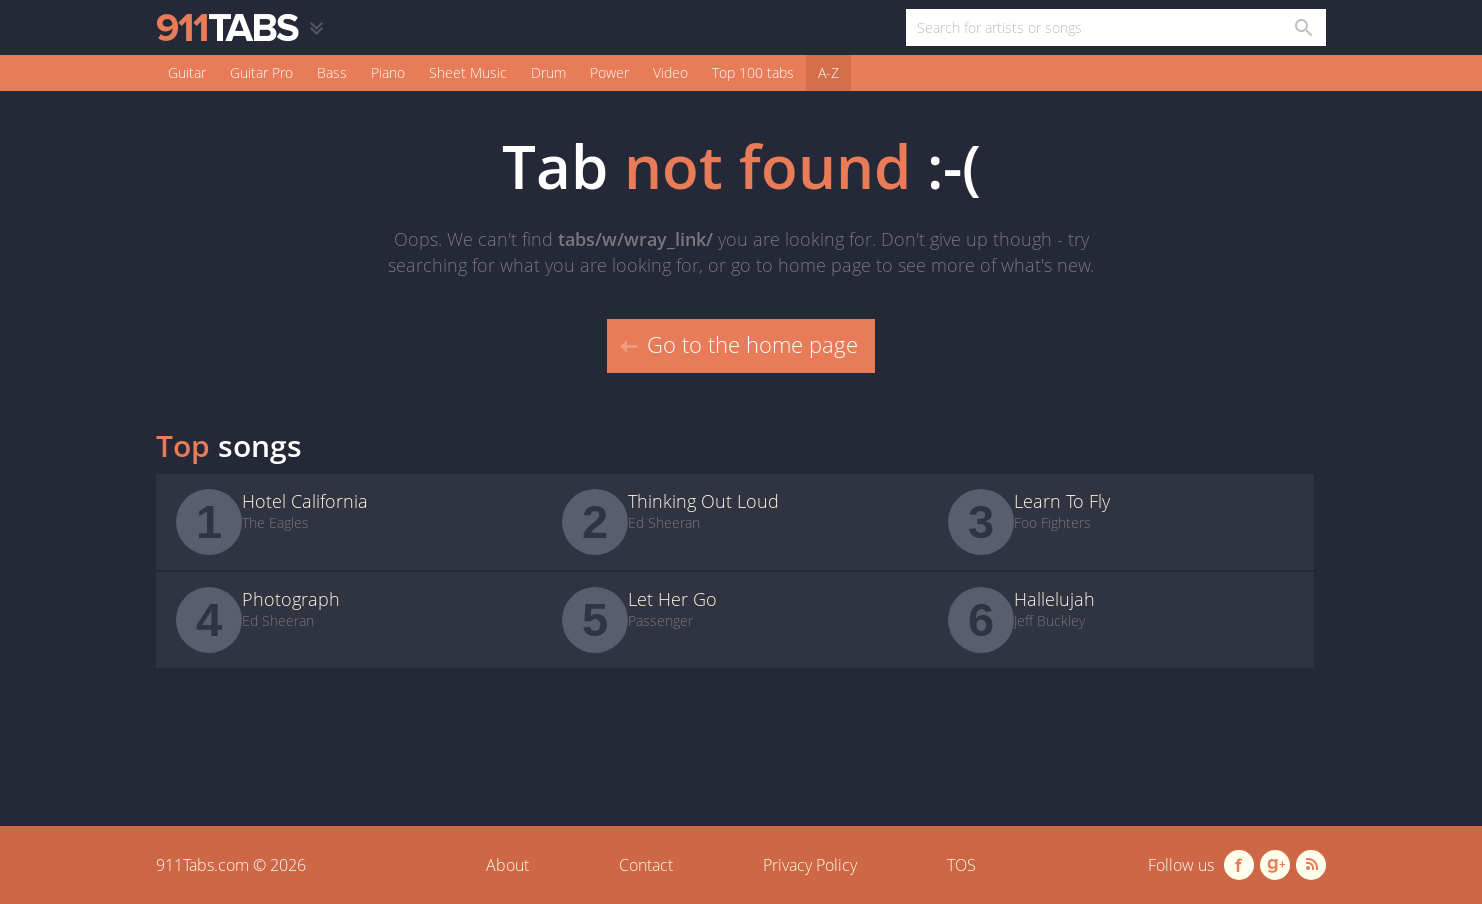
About (507, 865)
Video (670, 72)
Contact (646, 865)
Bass (332, 72)
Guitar (187, 72)
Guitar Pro (261, 72)
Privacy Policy (810, 865)
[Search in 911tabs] (1302, 27)
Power (609, 72)
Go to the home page (739, 344)
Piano (388, 72)
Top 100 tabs (753, 72)
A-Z (828, 72)
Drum (548, 72)
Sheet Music (468, 72)
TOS (961, 865)
